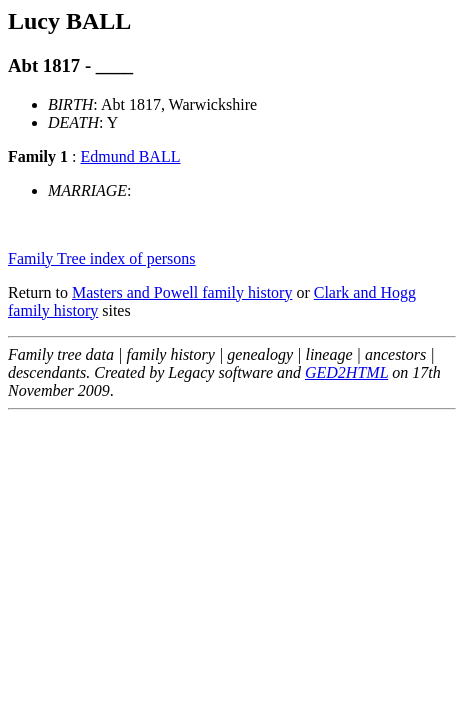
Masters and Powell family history (182, 292)
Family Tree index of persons (102, 258)
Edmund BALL (130, 156)
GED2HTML (346, 372)
